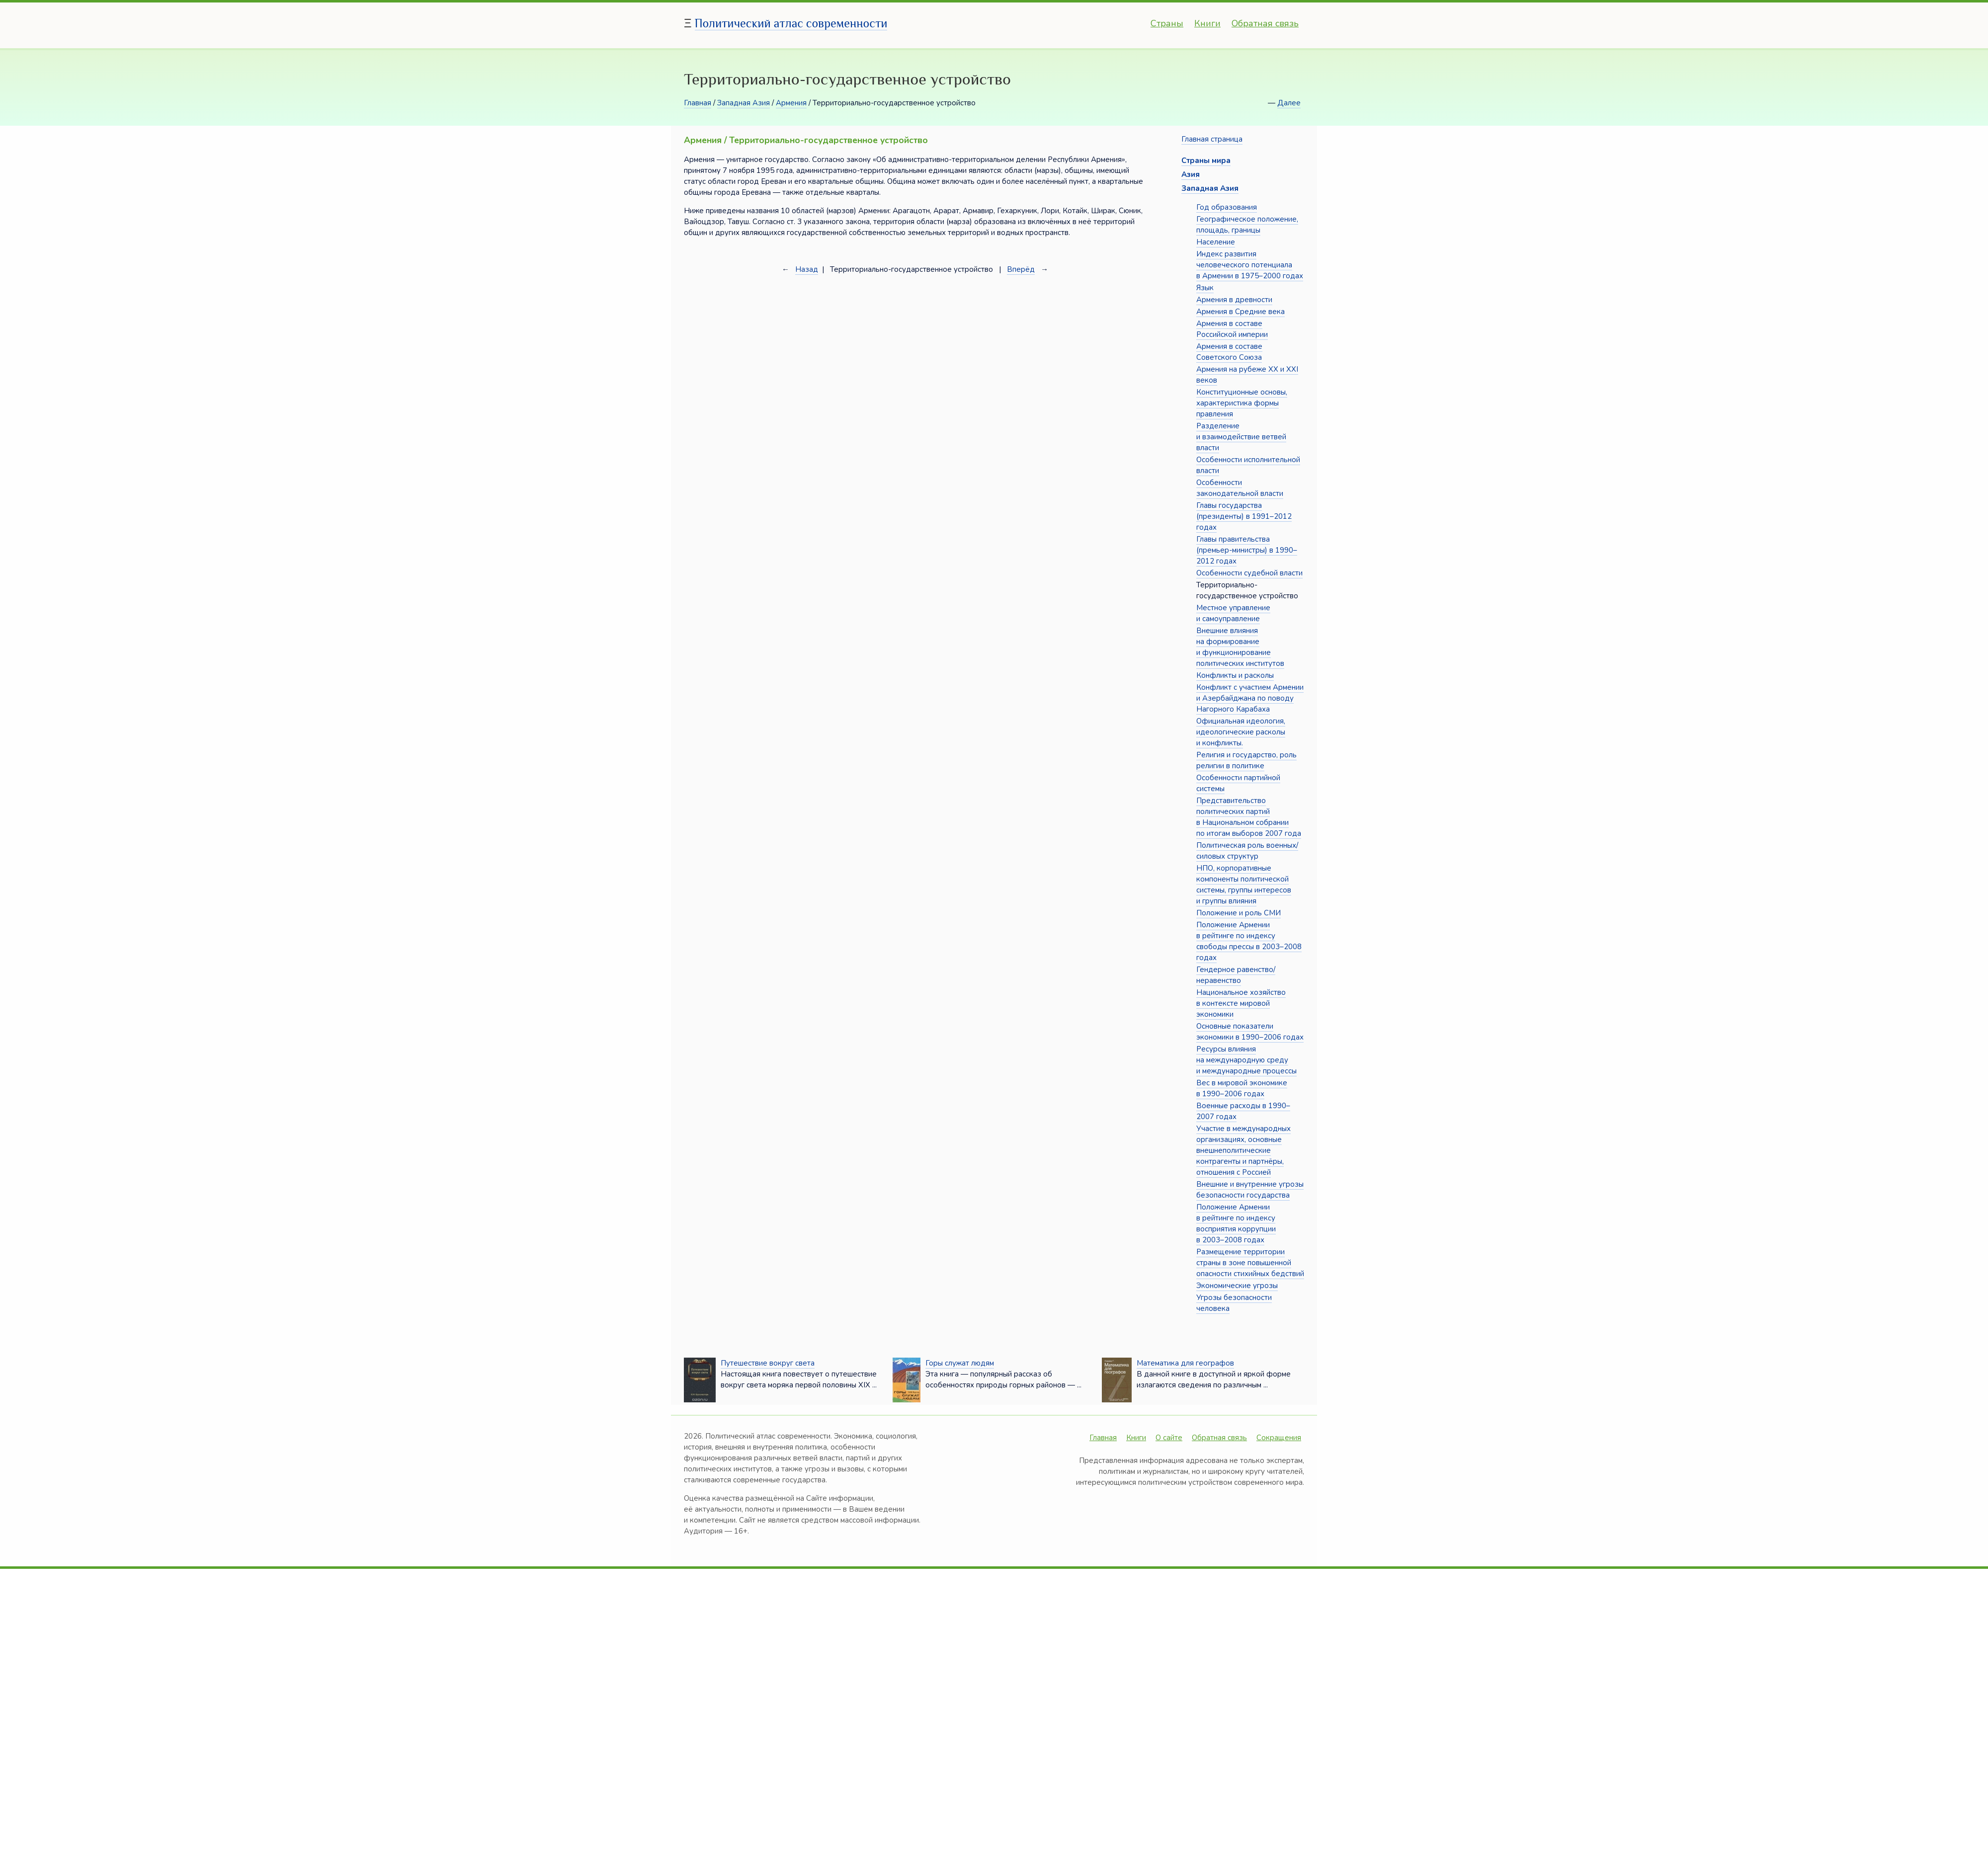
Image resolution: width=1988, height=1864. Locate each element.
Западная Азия (743, 103)
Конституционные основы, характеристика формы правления (1241, 403)
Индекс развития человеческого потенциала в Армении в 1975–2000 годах (1249, 265)
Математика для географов (1185, 1363)
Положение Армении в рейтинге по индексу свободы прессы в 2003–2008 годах (1249, 941)
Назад (806, 269)
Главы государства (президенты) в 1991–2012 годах (1244, 516)
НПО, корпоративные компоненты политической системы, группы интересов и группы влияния (1243, 884)
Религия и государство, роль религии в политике (1246, 760)
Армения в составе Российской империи (1232, 329)
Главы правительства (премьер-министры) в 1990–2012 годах (1246, 550)
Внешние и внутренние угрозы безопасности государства (1250, 1189)
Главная (697, 103)
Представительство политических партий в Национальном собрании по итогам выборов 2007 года (1248, 817)
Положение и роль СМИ (1238, 913)
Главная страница (1211, 139)
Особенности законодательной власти (1239, 488)
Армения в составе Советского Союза (1229, 351)
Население (1215, 242)
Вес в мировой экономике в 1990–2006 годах (1241, 1088)
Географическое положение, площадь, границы (1247, 224)
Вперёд (1021, 269)
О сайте (1169, 1438)
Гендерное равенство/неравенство (1235, 975)
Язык (1205, 288)
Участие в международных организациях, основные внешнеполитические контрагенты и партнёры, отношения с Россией (1243, 1150)
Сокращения (1278, 1438)
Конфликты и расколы (1235, 675)
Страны (1167, 23)
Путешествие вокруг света (768, 1363)
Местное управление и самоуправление (1233, 613)
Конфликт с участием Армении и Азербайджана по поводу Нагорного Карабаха (1250, 698)
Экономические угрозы (1237, 1286)
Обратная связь (1265, 23)
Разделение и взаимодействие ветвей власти (1241, 437)
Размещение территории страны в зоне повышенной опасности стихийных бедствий (1250, 1263)
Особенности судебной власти (1249, 573)
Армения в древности (1234, 300)
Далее (1289, 103)
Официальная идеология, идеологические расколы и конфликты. (1240, 732)
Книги (1207, 23)
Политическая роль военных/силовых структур (1247, 850)
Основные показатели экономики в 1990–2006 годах (1250, 1031)
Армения (791, 103)
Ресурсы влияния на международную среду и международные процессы (1246, 1060)
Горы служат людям (959, 1363)
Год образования (1226, 207)
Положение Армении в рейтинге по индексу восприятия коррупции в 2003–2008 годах (1236, 1223)
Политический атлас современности (791, 23)
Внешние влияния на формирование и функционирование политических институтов (1240, 647)
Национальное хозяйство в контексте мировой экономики (1241, 1003)
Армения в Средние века (1240, 312)
